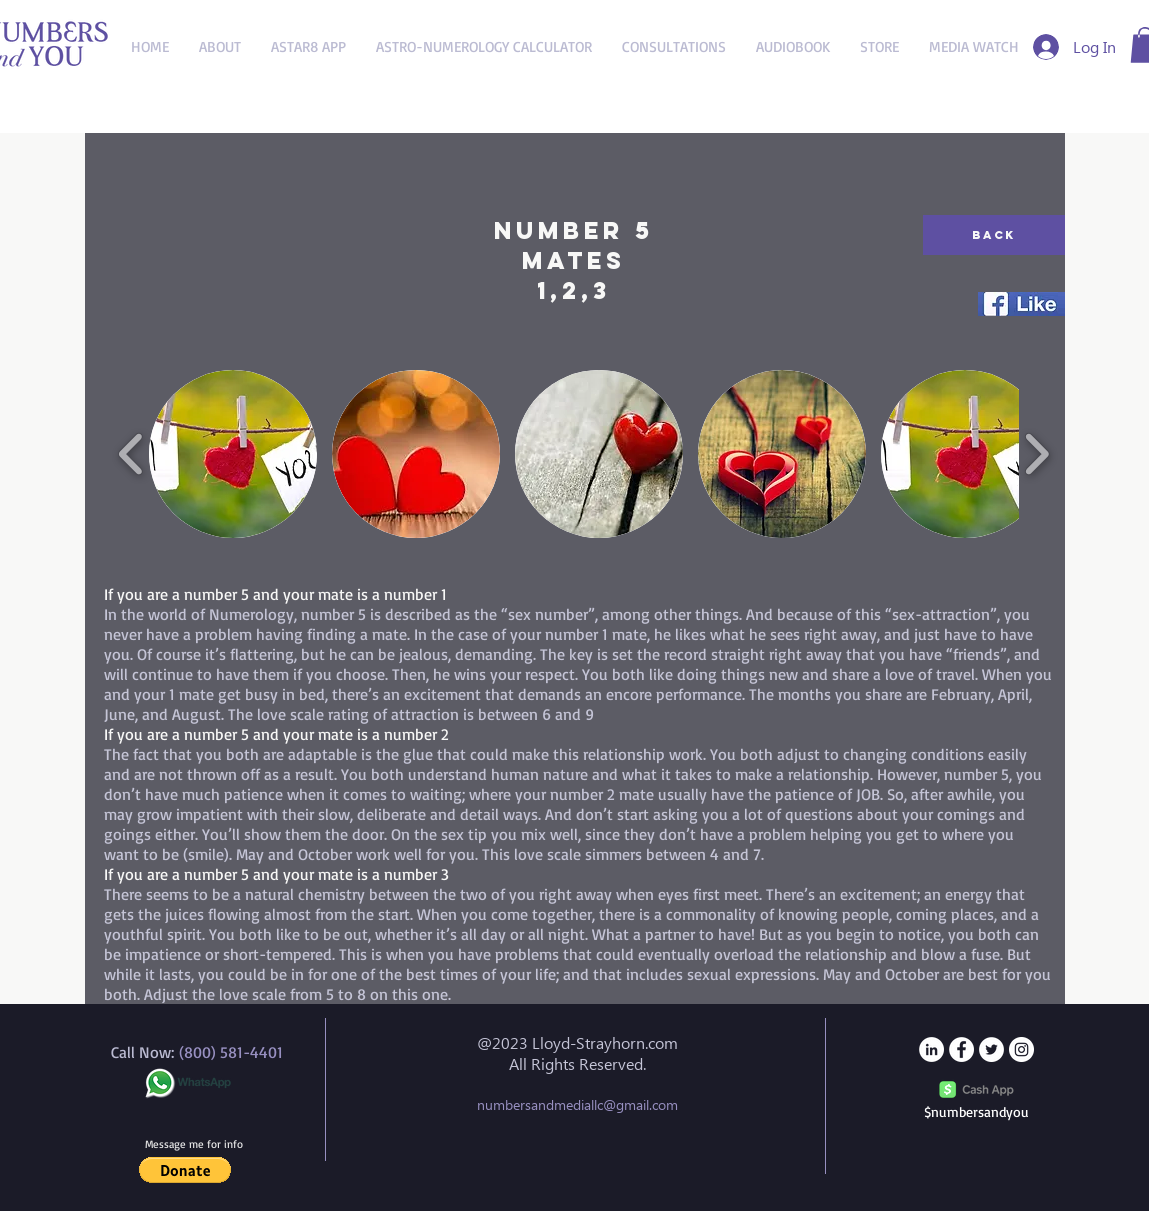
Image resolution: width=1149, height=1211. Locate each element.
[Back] (994, 235)
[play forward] (1036, 454)
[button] (233, 454)
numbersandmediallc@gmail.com (577, 1104)
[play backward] (131, 454)
